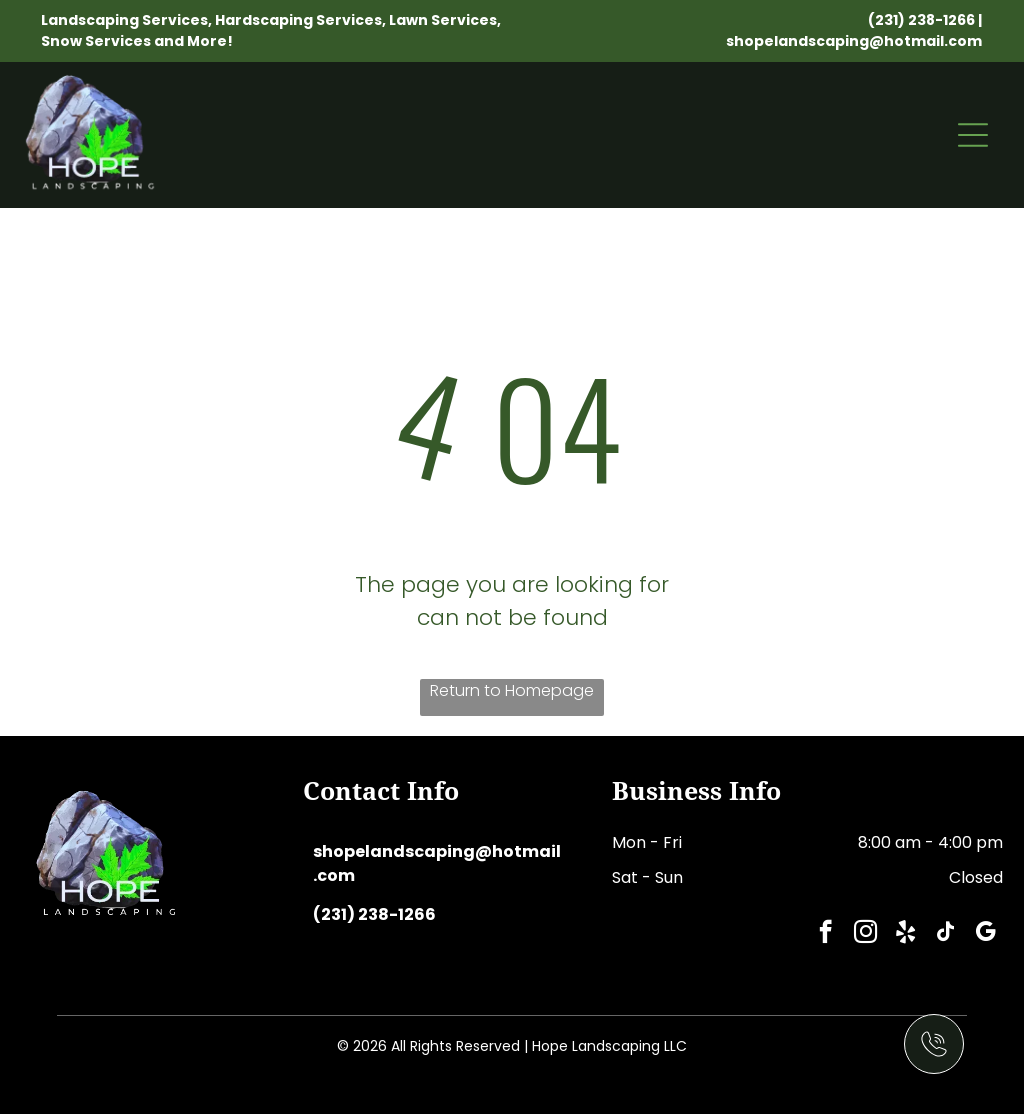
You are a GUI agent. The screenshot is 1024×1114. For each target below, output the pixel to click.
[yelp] (905, 934)
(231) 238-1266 (921, 20)
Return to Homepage (512, 690)
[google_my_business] (985, 934)
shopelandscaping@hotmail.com (854, 41)
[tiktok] (945, 934)
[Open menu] (973, 135)
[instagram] (865, 934)
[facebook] (825, 934)
